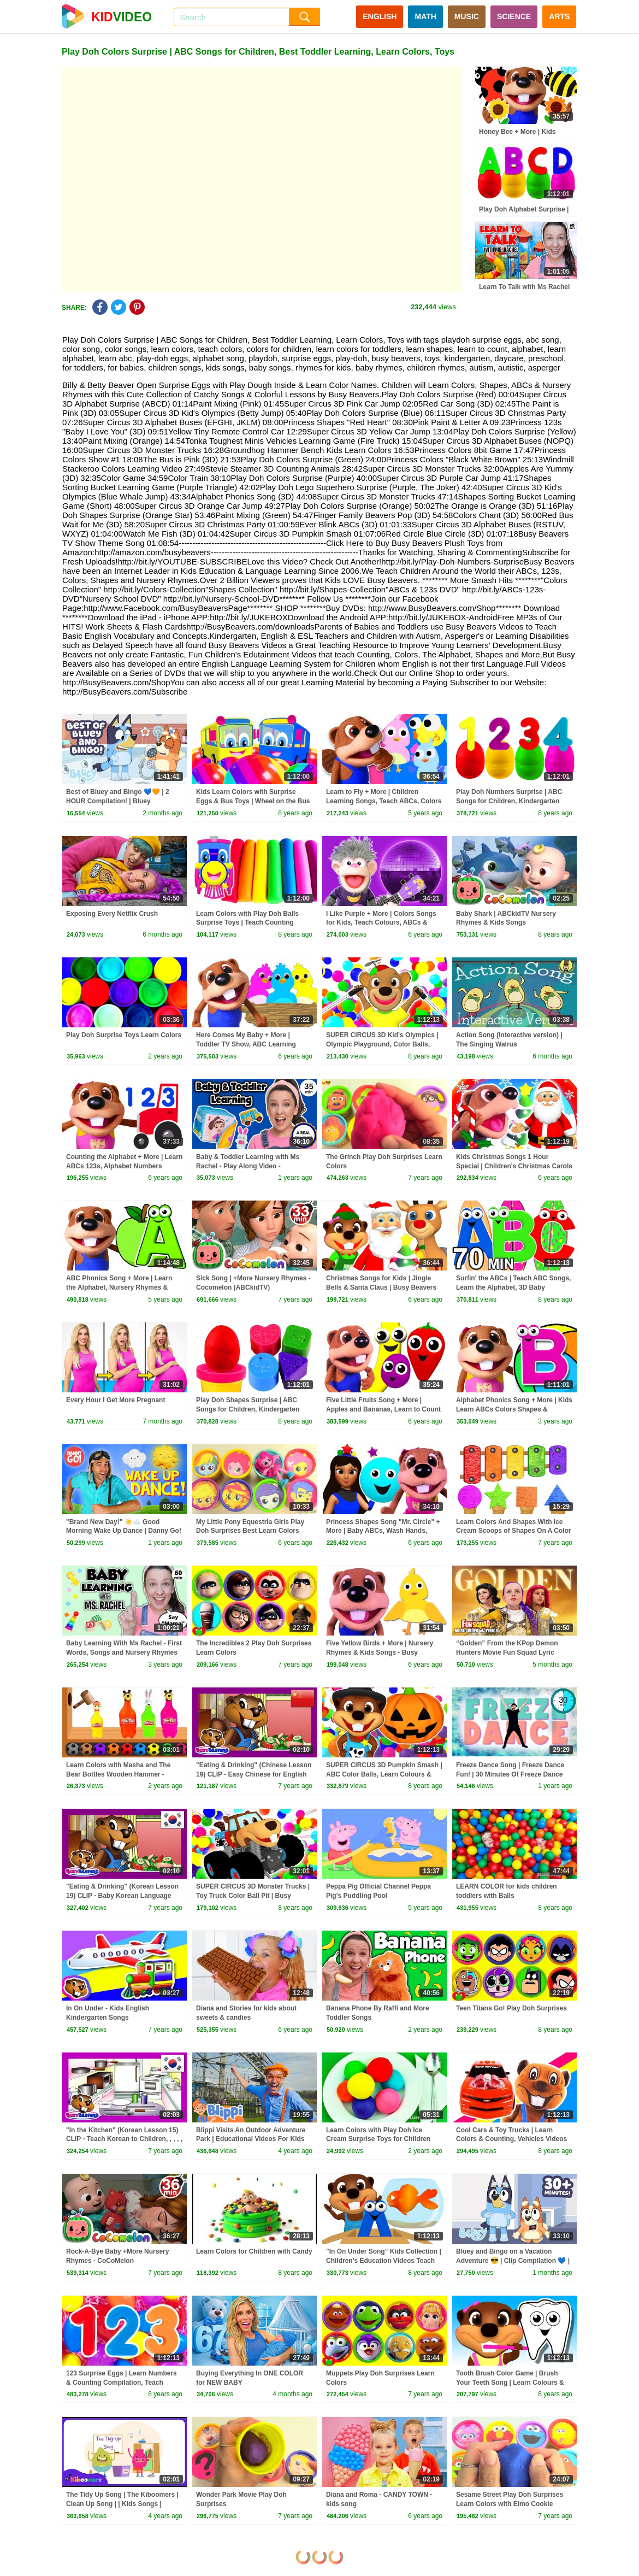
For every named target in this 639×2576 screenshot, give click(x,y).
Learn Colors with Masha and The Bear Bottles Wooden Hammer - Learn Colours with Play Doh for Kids (124, 1774)
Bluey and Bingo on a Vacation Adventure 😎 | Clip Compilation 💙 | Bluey (513, 2261)
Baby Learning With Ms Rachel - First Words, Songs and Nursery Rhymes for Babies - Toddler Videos (124, 1652)
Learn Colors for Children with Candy (254, 2251)
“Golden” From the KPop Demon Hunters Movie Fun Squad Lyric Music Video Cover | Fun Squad (507, 1652)
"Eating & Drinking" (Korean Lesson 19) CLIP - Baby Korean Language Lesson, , (122, 1896)
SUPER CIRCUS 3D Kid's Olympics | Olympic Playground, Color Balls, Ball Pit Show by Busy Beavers (382, 1044)
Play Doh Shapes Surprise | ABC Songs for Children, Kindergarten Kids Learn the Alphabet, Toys (247, 1409)
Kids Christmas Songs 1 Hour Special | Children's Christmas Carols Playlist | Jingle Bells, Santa (514, 1166)
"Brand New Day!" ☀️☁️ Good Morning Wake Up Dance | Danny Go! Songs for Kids (123, 1531)
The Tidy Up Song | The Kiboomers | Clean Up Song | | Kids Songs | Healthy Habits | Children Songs (122, 2504)
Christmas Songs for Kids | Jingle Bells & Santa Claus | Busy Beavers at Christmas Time (381, 1287)
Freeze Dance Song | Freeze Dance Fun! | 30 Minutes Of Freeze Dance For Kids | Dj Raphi (510, 1774)
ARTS (559, 16)
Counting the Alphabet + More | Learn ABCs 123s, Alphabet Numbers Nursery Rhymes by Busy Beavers (124, 1166)
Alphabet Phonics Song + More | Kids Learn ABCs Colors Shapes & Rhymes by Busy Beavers (514, 1409)
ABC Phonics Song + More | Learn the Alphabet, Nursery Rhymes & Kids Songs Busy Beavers (119, 1287)
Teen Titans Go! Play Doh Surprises (511, 2008)
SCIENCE (514, 16)
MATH (425, 16)
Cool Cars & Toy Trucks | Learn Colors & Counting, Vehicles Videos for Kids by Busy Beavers (511, 2139)
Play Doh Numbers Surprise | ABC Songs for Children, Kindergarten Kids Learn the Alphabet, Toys (509, 801)
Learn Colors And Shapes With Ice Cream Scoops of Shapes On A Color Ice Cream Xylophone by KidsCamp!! (513, 1531)
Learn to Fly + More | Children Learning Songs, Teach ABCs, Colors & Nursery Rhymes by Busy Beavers (383, 801)
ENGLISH (380, 16)
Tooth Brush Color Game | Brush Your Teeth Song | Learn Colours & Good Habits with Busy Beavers (510, 2382)
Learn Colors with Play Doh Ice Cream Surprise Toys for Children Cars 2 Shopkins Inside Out (378, 2139)
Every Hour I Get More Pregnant (115, 1400)
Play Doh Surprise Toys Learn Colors (123, 1035)
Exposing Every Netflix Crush (112, 914)
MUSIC (466, 16)
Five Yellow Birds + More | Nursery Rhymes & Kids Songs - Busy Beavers (379, 1652)
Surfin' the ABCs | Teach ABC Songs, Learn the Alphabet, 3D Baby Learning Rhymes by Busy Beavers (513, 1287)
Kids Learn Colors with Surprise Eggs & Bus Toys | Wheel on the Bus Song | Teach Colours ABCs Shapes (253, 801)
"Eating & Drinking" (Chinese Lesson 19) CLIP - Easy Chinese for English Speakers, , (253, 1774)
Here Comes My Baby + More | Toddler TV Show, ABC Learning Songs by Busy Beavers (246, 1044)
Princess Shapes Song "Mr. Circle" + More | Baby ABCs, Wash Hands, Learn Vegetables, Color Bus (383, 1531)
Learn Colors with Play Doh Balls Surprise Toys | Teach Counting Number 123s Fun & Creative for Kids (254, 923)
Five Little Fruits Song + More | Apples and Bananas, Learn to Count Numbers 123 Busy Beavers (383, 1409)
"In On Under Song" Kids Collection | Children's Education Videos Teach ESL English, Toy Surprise (383, 2261)
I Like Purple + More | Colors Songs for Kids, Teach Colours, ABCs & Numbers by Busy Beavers (381, 923)
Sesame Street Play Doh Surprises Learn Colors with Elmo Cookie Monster (509, 2504)
